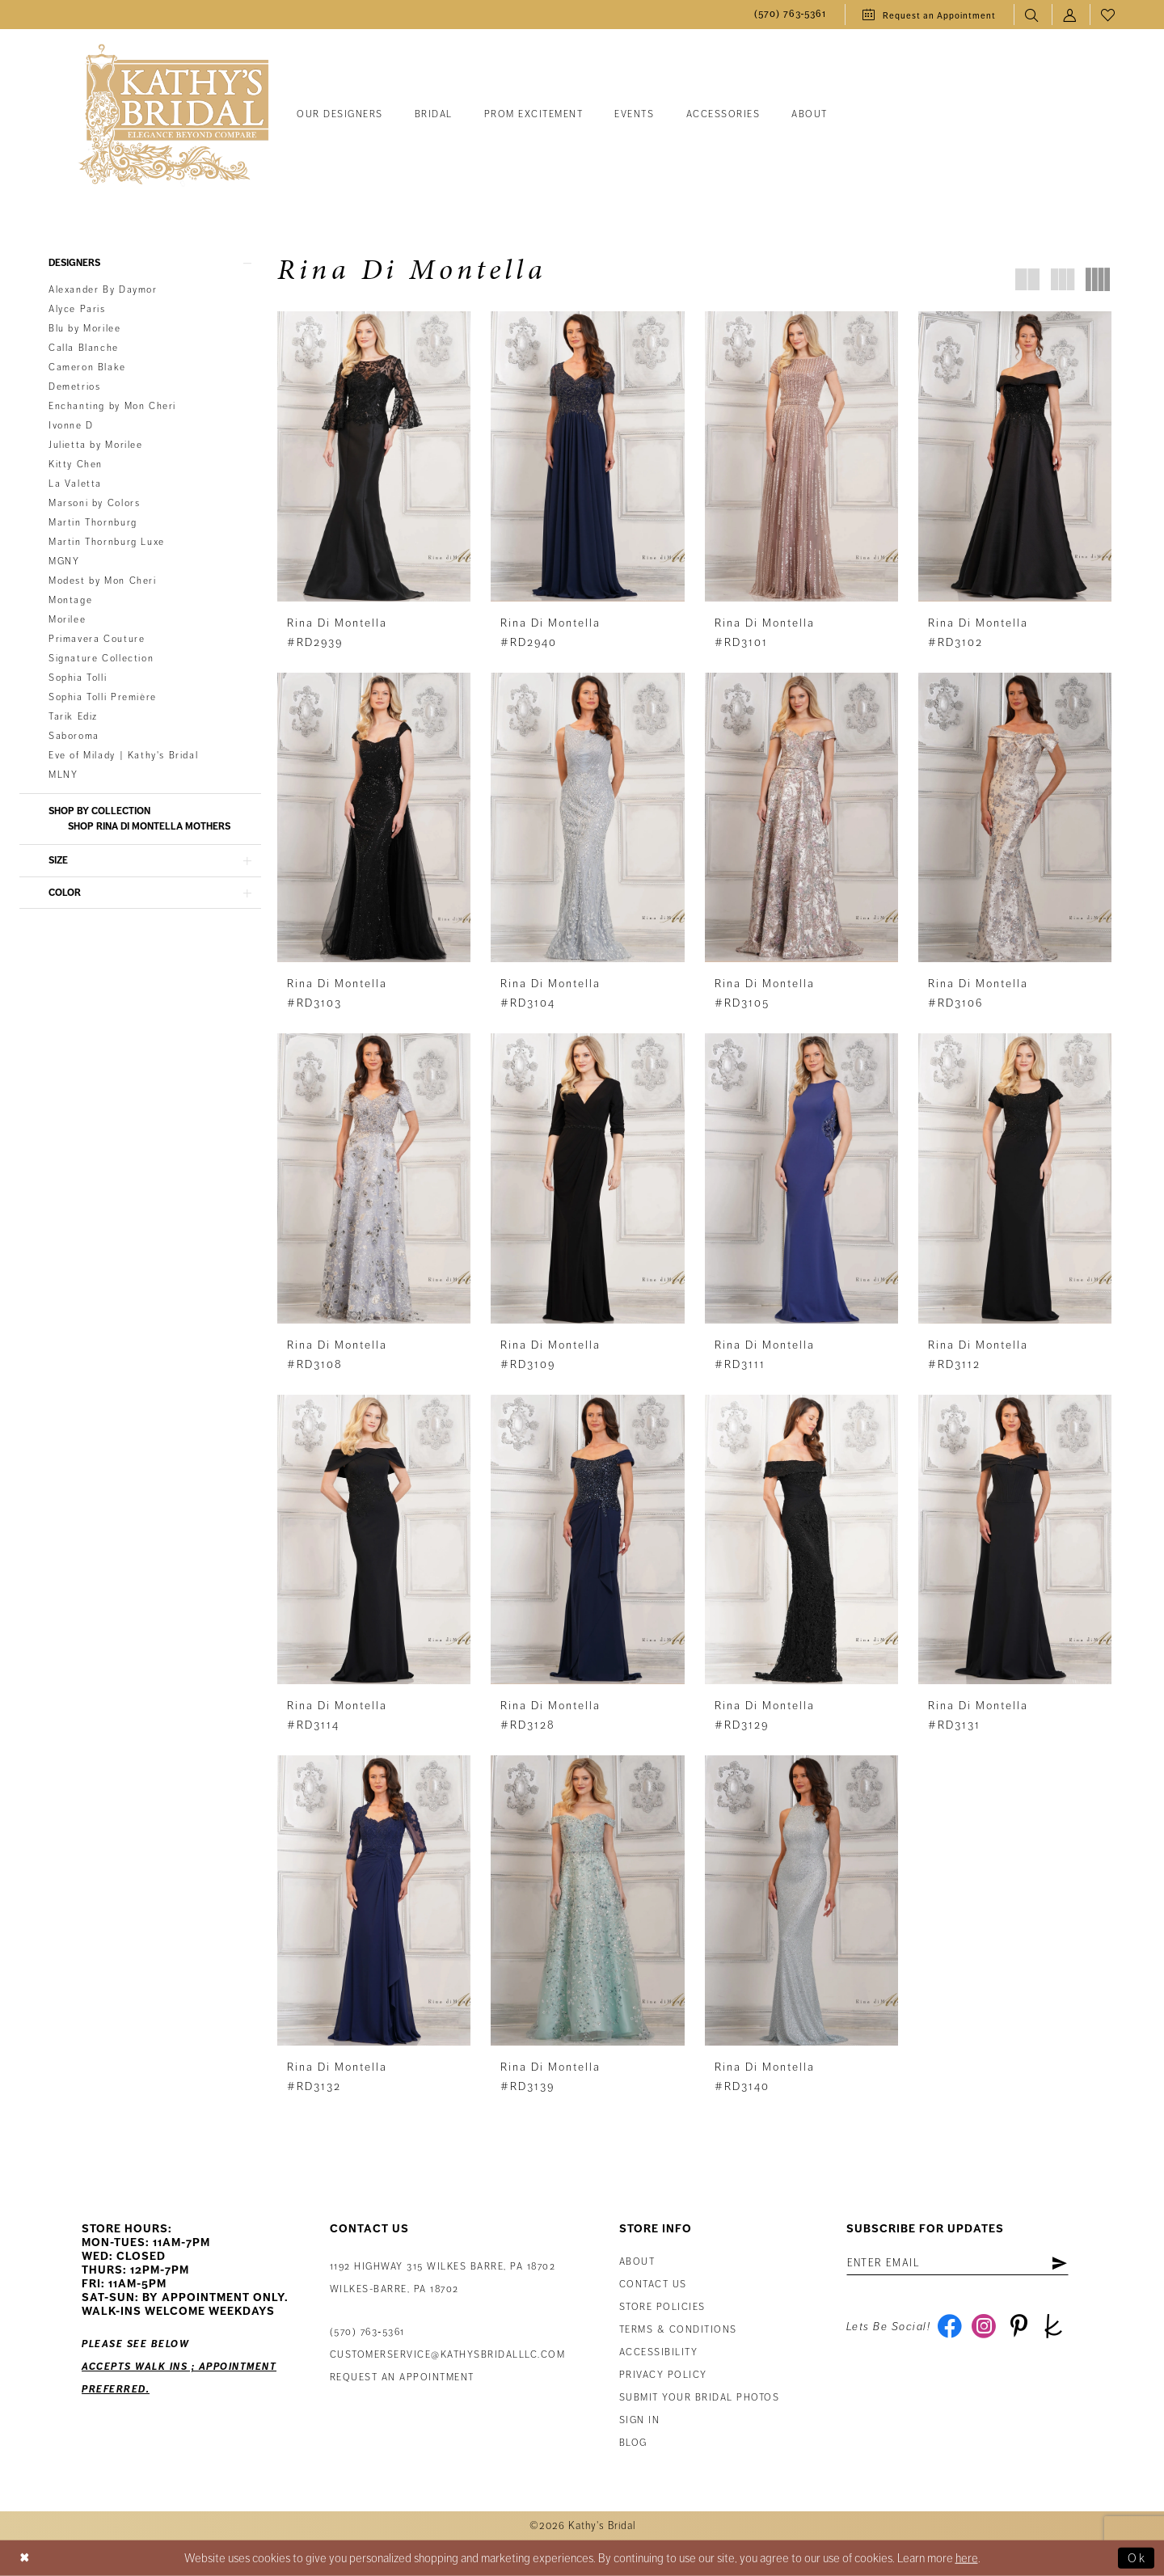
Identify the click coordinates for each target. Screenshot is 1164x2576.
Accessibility (658, 2353)
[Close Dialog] (25, 2558)
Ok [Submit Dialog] (1137, 2558)
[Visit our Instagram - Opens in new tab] (984, 2327)
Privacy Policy (663, 2376)
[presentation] (373, 456)
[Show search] (1033, 15)
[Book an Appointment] (929, 14)
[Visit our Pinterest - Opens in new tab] (1019, 2327)
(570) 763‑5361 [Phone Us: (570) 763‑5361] (367, 2333)
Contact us (653, 2285)
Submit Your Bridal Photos (699, 2398)
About (637, 2263)
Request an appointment (402, 2378)
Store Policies (662, 2308)
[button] (1071, 15)
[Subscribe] (1060, 2264)
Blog (633, 2444)
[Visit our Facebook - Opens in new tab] (949, 2327)
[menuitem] (790, 15)
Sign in (639, 2421)
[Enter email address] (958, 2264)
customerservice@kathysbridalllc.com (448, 2356)
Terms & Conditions (678, 2331)
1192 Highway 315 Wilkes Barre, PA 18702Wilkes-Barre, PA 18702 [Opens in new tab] (443, 2278)
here (966, 2558)
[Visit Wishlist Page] (1109, 15)
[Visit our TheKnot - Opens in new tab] (1053, 2327)
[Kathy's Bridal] (174, 115)
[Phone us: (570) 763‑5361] (790, 15)
